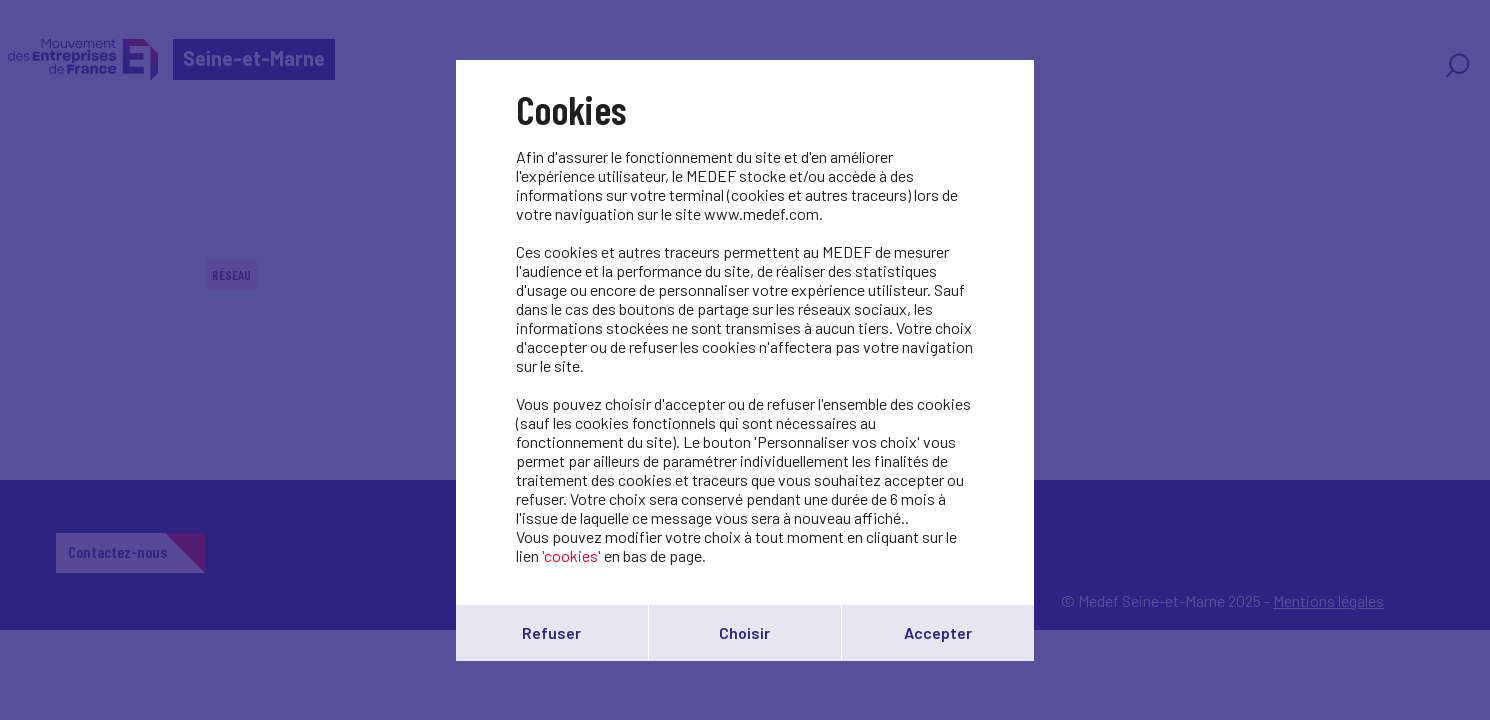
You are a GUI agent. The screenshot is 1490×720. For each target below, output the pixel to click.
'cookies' (571, 555)
